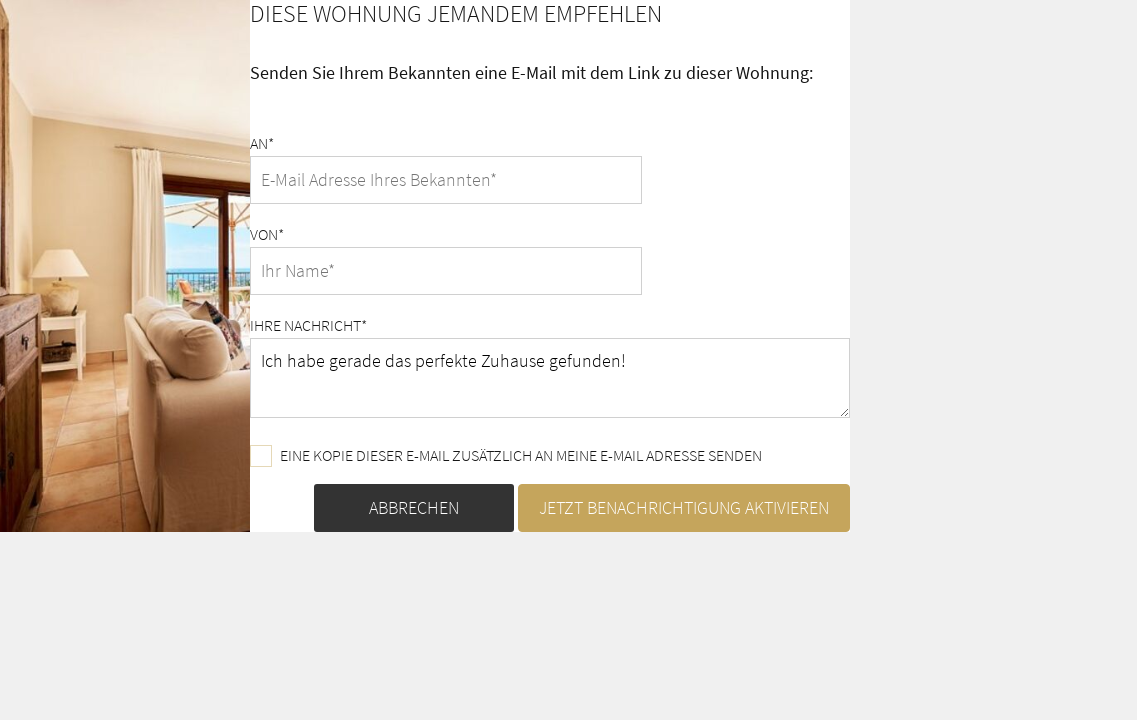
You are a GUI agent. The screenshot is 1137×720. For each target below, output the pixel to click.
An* (262, 143)
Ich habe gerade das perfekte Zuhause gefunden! (550, 378)
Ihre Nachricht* (308, 325)
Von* (267, 234)
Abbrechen (414, 507)
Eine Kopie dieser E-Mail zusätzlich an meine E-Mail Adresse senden (506, 456)
